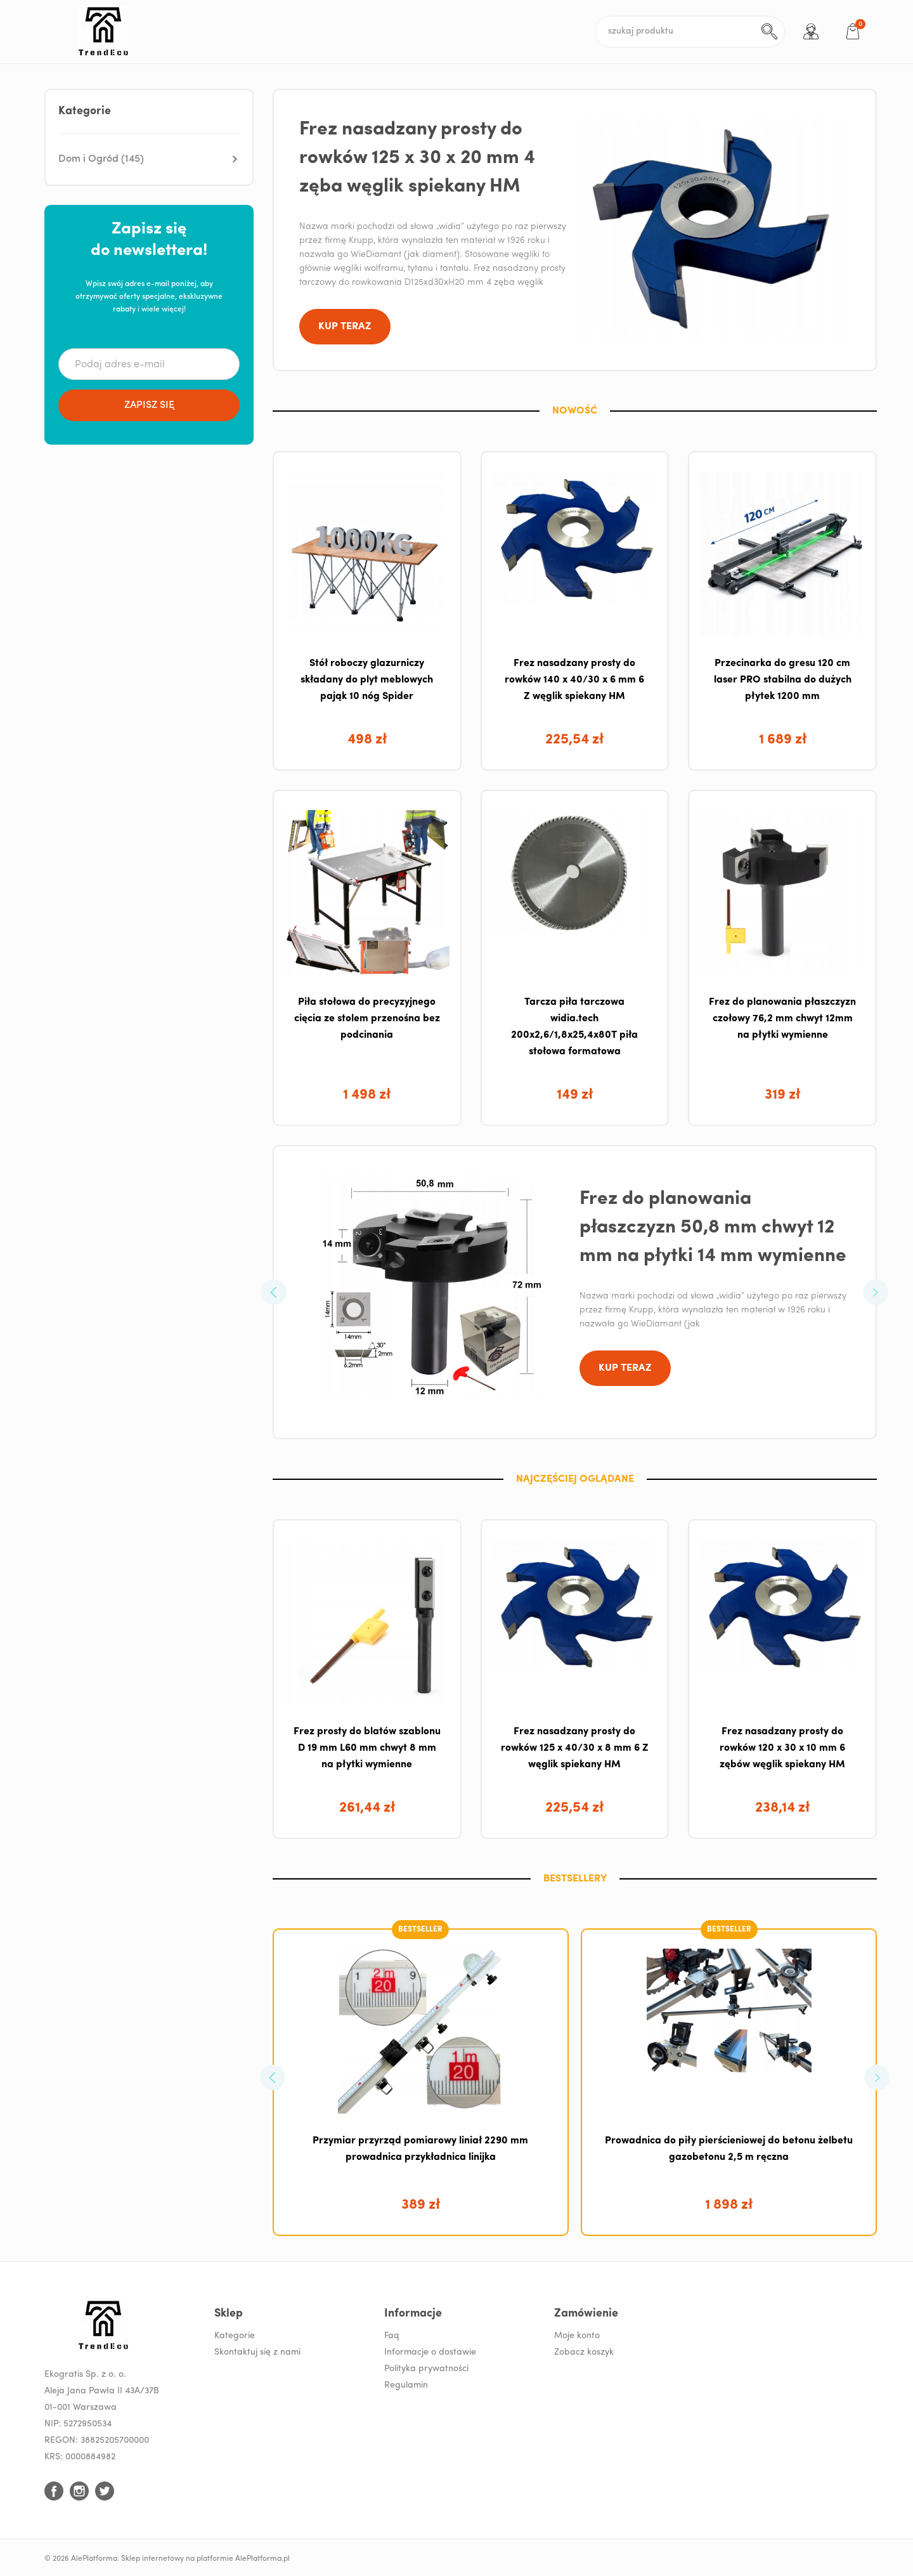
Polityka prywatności (426, 2369)
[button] (149, 159)
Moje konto (577, 2336)
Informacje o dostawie (430, 2352)
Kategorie (234, 2336)
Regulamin (406, 2385)
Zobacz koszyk (584, 2352)
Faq (391, 2336)
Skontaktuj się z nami (257, 2352)
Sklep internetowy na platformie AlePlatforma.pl (205, 2559)
